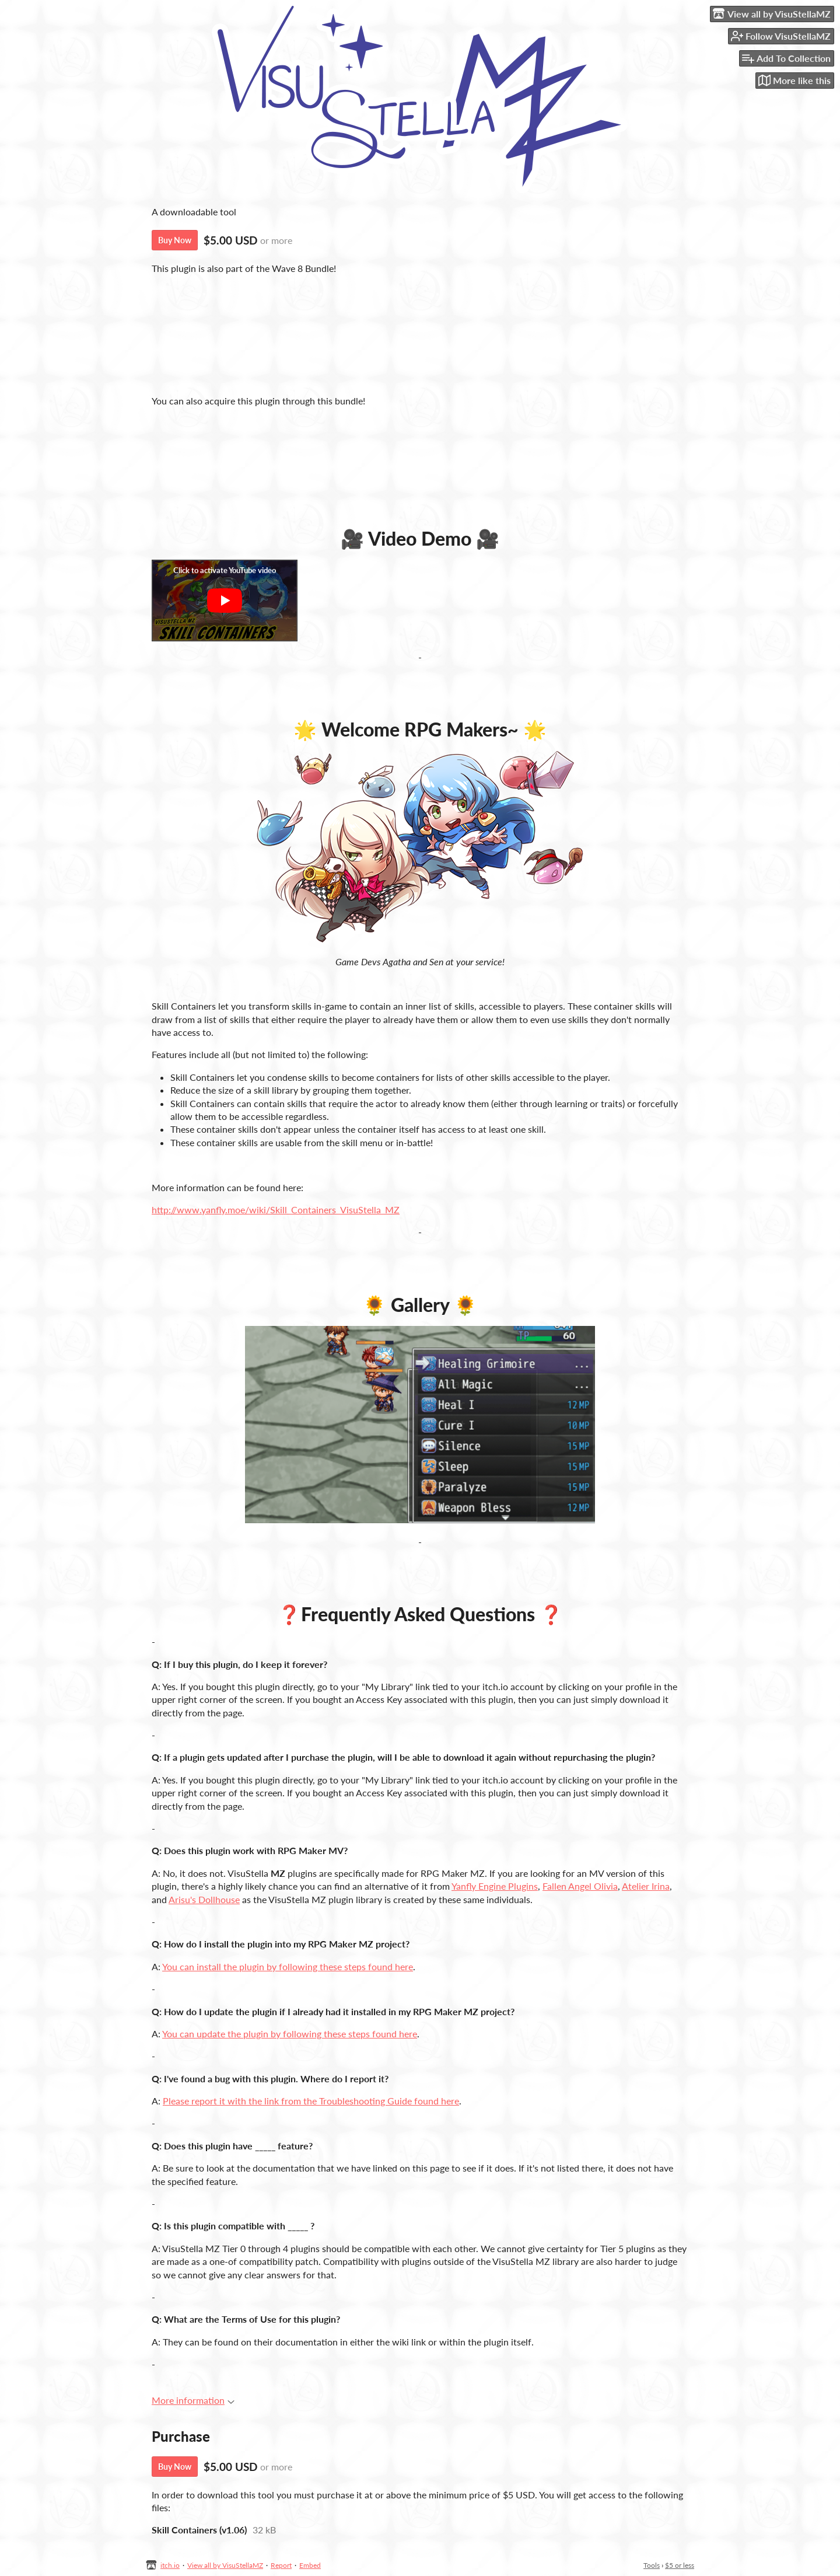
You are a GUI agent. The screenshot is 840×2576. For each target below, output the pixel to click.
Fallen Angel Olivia (580, 1885)
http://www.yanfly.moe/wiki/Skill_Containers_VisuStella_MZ (276, 1209)
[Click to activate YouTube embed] (225, 600)
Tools (651, 2565)
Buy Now (174, 240)
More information (193, 2400)
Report (281, 2565)
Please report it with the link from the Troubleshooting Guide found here (311, 2100)
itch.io (170, 2565)
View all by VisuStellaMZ (225, 2565)
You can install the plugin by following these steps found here (287, 1966)
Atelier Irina (646, 1885)
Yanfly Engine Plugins (495, 1885)
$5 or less (679, 2565)
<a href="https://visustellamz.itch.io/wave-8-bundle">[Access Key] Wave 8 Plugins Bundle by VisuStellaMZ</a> (420, 333)
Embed (310, 2565)
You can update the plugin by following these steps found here (289, 2033)
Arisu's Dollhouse (204, 1899)
